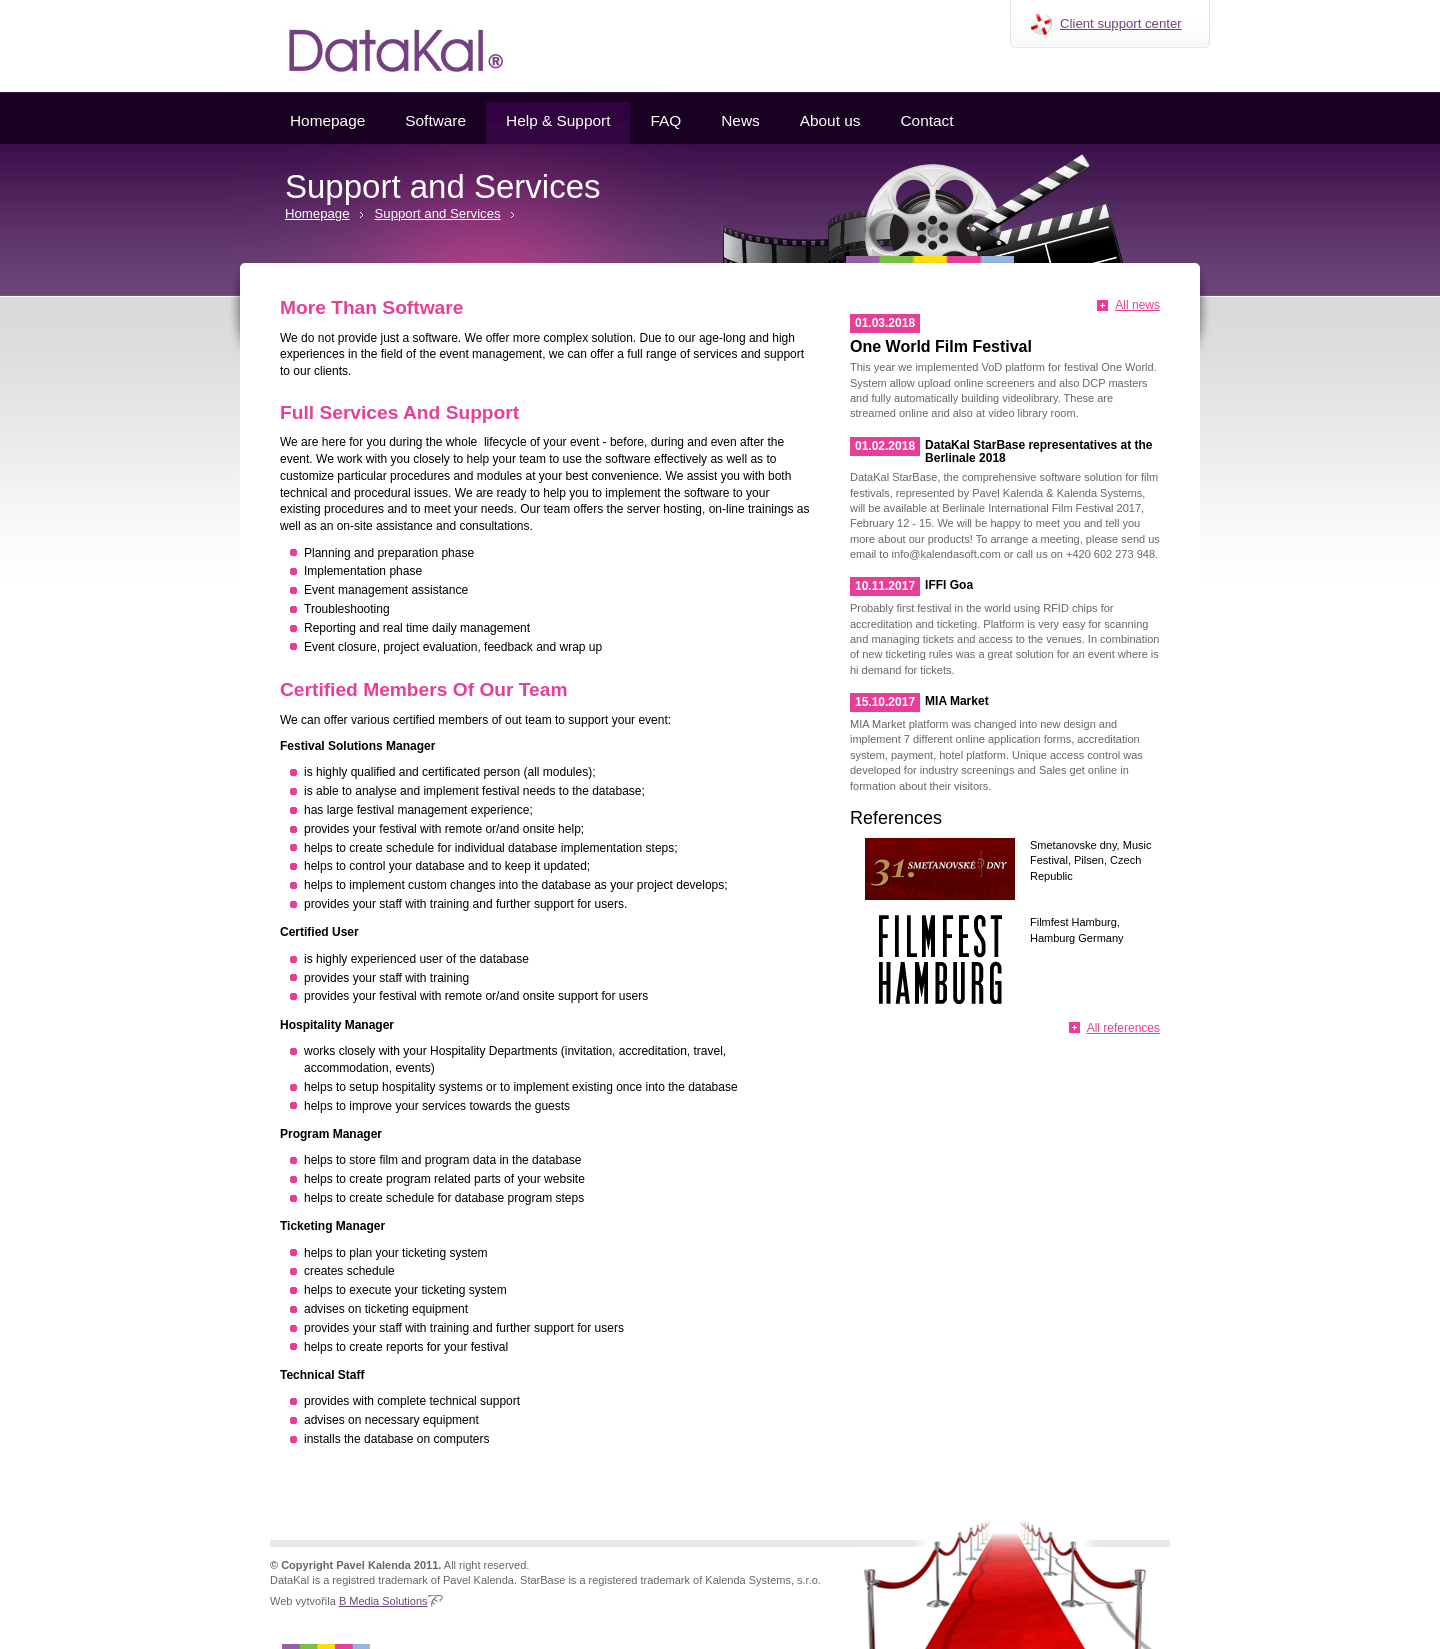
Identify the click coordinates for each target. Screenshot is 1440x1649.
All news (1137, 305)
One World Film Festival (941, 346)
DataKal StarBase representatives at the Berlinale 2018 (1038, 451)
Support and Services (438, 213)
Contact (926, 120)
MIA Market (957, 701)
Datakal (380, 46)
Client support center (1121, 23)
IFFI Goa (949, 585)
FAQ (665, 120)
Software (435, 120)
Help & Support (558, 120)
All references (1123, 1028)
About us (830, 120)
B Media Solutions (383, 1601)
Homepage (327, 120)
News (740, 120)
